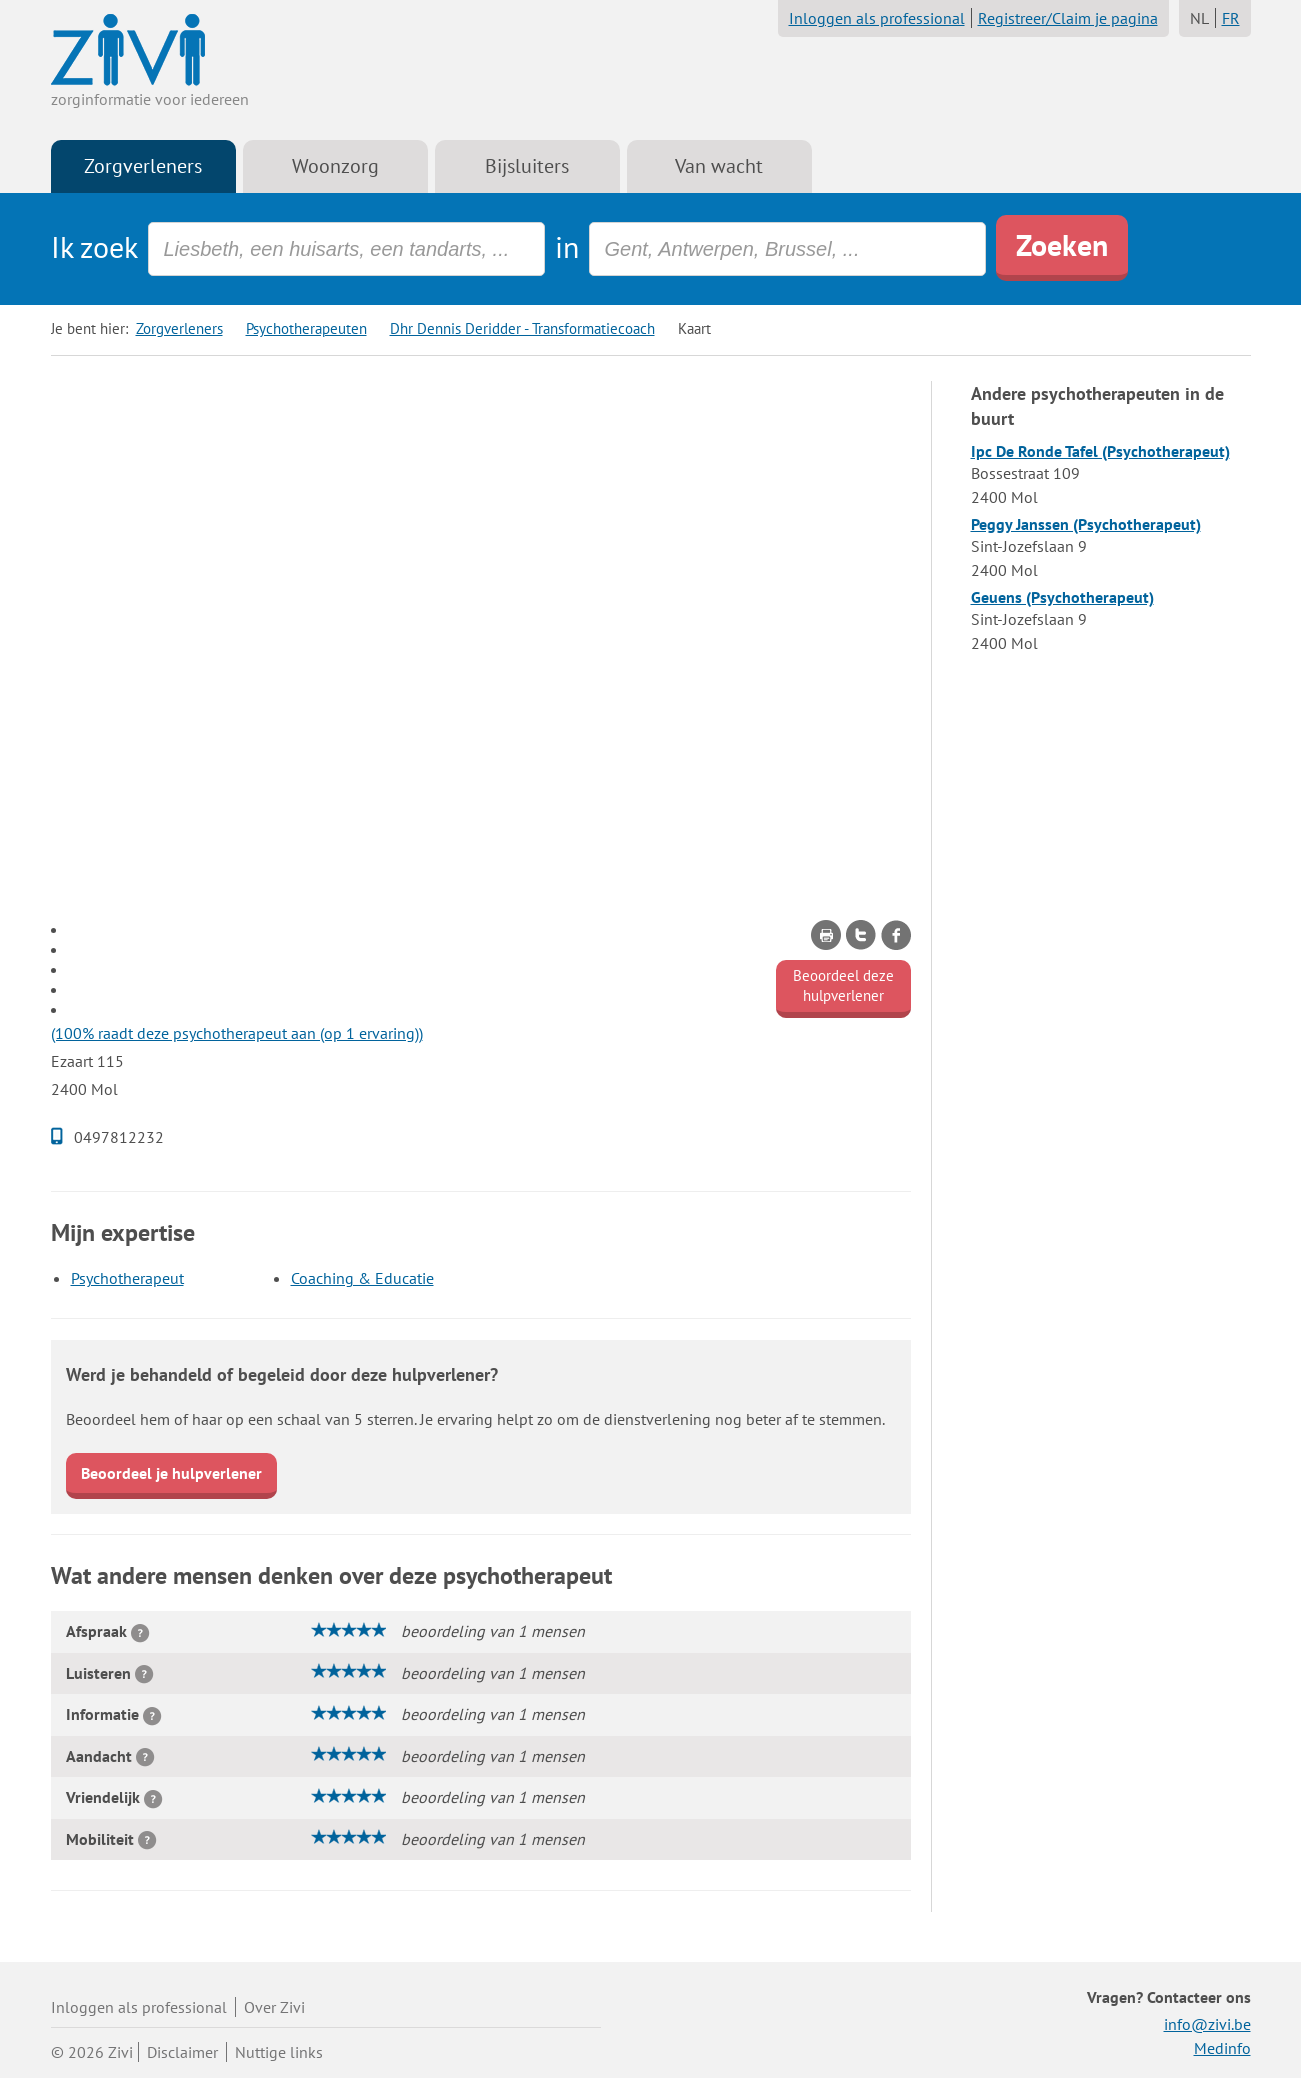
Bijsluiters (527, 166)
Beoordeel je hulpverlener (171, 1473)
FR (1231, 18)
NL (1199, 18)
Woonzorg (335, 166)
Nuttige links (279, 2052)
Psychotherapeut (127, 1278)
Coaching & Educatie (362, 1278)
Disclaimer (182, 2052)
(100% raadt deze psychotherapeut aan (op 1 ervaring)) (237, 1033)
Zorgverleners (143, 166)
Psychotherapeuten (306, 328)
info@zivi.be (1207, 2024)
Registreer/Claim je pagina (1068, 18)
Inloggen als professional (877, 18)
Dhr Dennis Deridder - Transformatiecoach (522, 328)
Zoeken (1062, 244)
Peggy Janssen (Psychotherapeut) (1086, 524)
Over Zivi (274, 2007)
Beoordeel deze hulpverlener (843, 985)
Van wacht (719, 166)
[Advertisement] (481, 521)
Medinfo (1222, 2048)
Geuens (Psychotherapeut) (1062, 597)
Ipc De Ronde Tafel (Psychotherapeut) (1100, 451)
